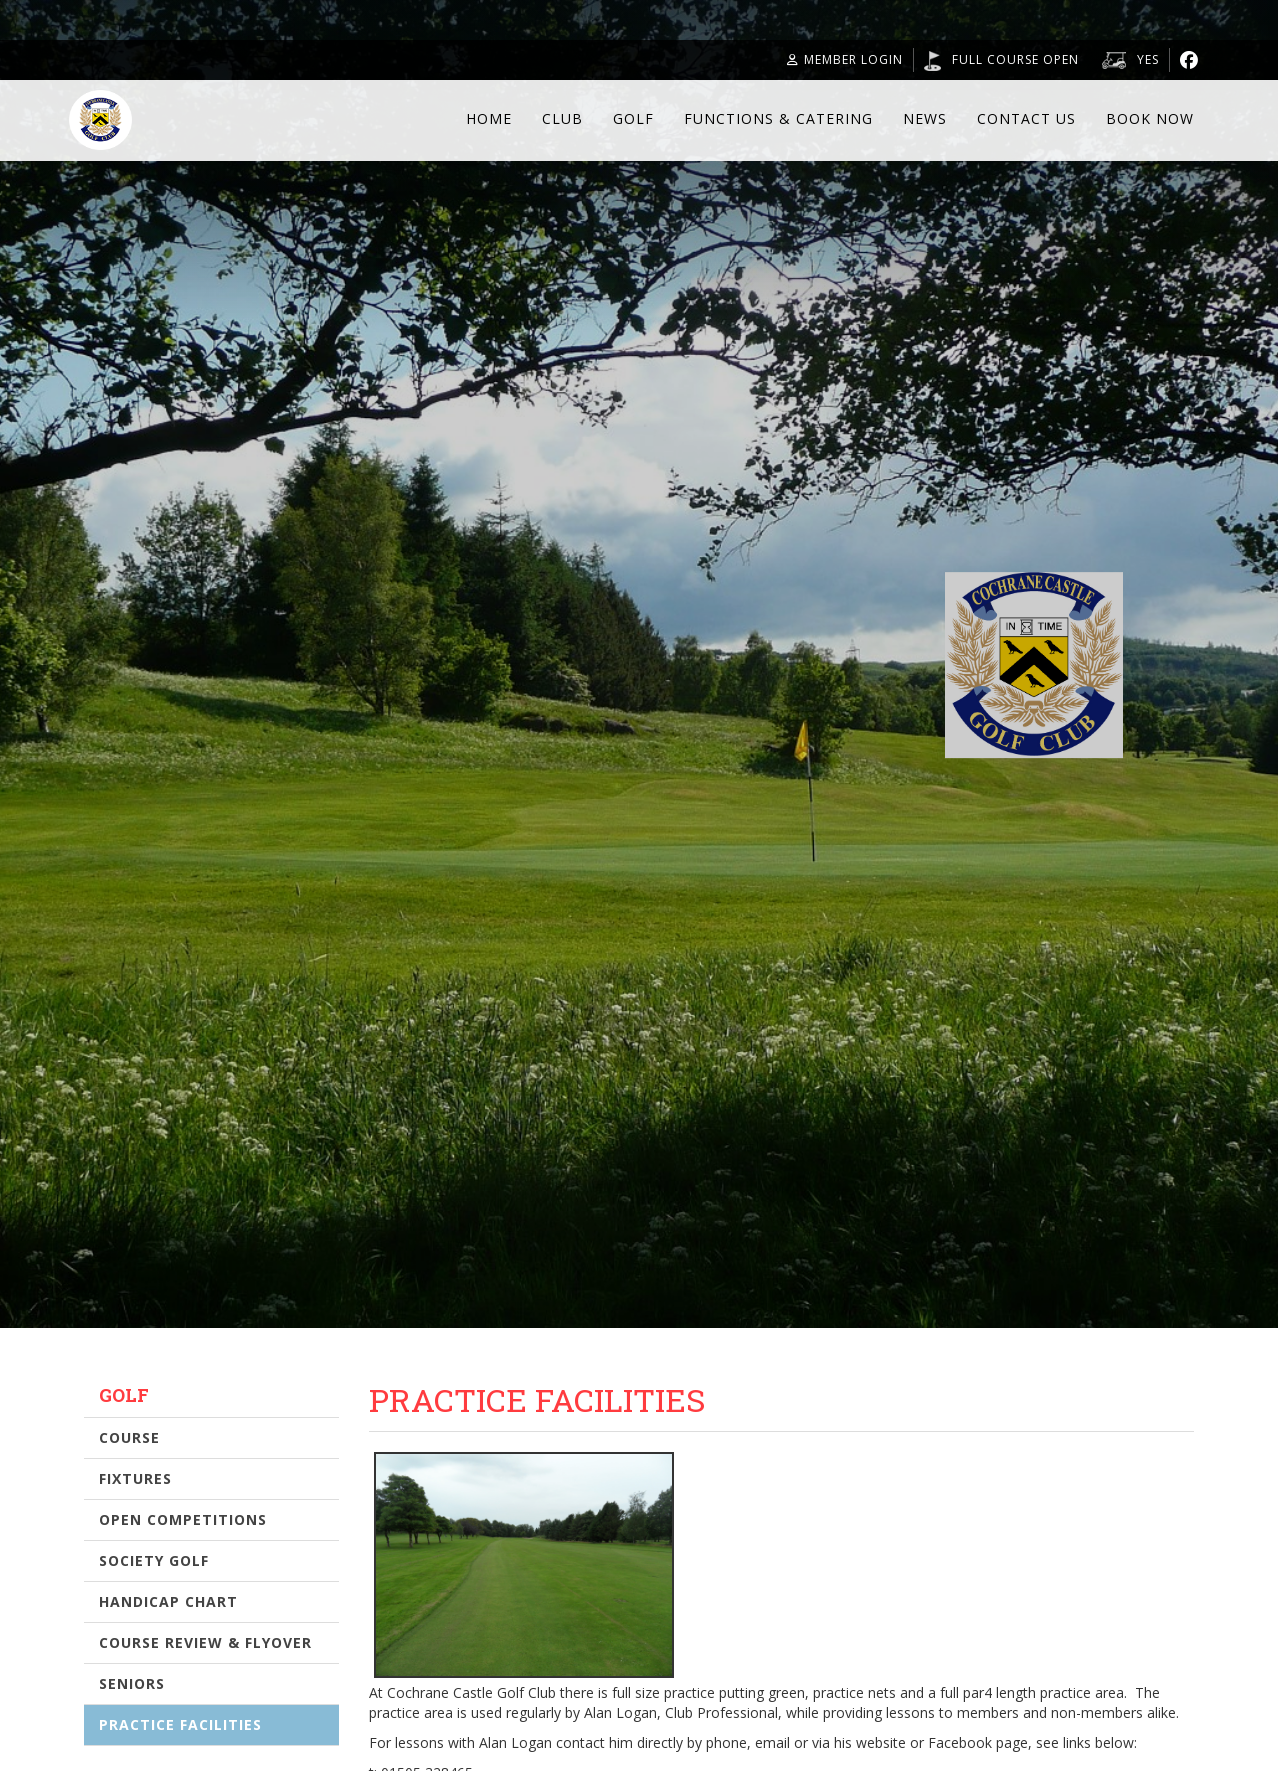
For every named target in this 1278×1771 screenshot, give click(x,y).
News (925, 118)
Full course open (1015, 59)
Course (129, 1437)
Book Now (1150, 118)
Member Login (845, 59)
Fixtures (135, 1478)
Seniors (132, 1683)
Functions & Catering (778, 118)
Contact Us (1026, 118)
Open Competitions (183, 1519)
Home (489, 118)
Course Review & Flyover (205, 1642)
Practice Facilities (180, 1724)
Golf (633, 118)
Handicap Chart (168, 1601)
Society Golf (154, 1560)
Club (562, 118)
